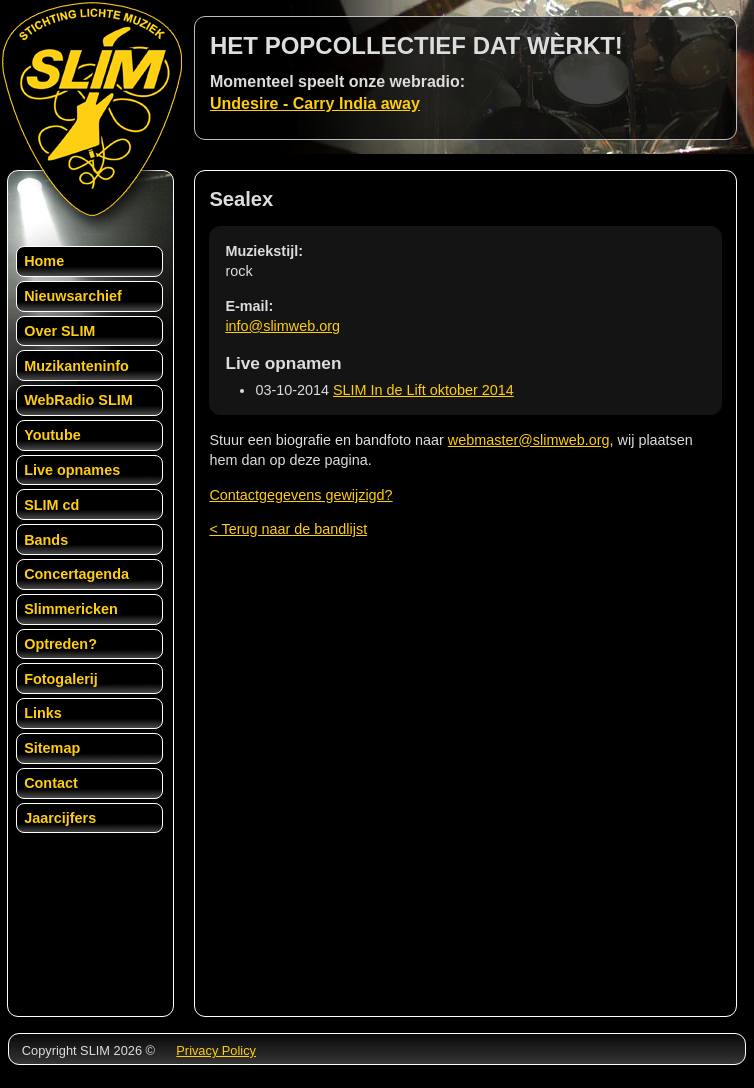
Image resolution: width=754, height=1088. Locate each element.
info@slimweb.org (282, 326)
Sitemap (52, 748)
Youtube (52, 435)
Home (44, 261)
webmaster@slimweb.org (529, 440)
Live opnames (72, 470)
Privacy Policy (216, 1050)
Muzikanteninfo (76, 366)
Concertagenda (76, 574)
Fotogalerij (61, 679)
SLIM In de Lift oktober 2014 (423, 390)
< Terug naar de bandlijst (288, 529)
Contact (51, 783)
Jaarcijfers (60, 818)
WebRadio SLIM (78, 400)
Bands (46, 540)
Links (43, 713)
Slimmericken (71, 609)
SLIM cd (51, 505)
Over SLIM (59, 331)
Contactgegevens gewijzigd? (300, 495)
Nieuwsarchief (73, 296)
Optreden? (60, 644)
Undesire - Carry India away (315, 103)
